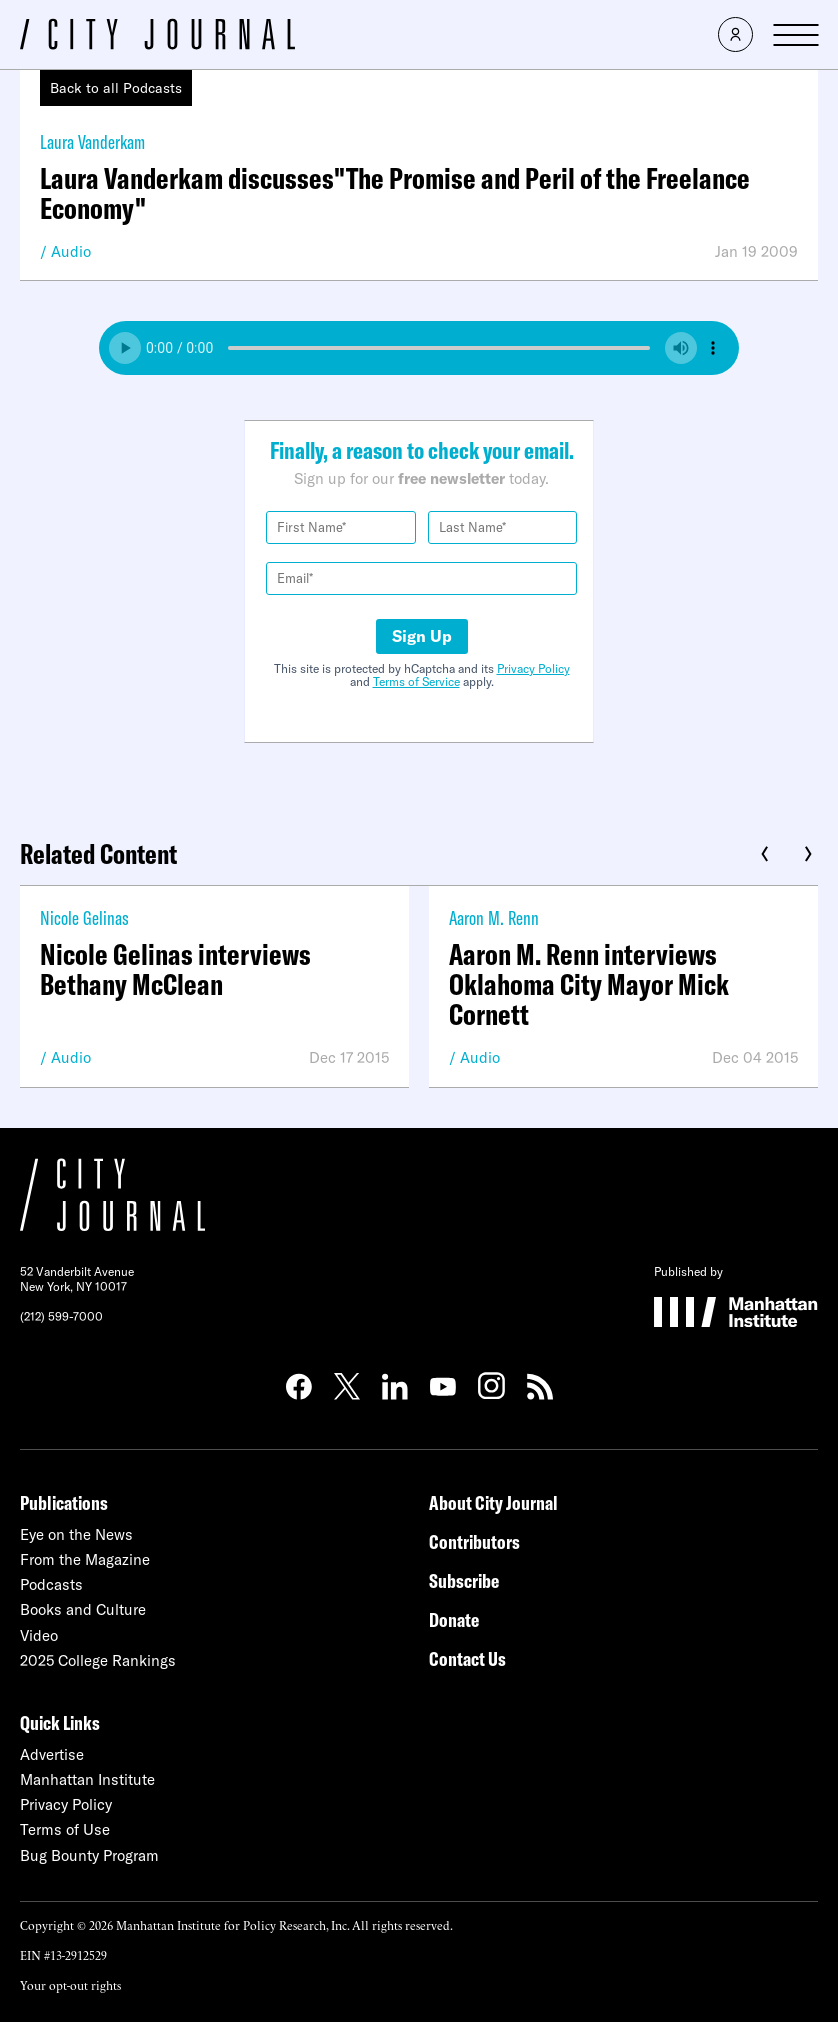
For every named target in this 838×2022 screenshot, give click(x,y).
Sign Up (422, 636)
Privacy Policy (533, 668)
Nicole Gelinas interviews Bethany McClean (175, 969)
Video (39, 1635)
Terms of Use (65, 1829)
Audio (71, 251)
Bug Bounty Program (89, 1855)
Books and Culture (83, 1609)
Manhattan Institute (87, 1779)
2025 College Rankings (98, 1660)
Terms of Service (416, 681)
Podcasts (51, 1584)
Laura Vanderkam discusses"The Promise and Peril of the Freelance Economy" (395, 193)
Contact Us (467, 1658)
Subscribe (464, 1580)
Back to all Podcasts (116, 88)
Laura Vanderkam (92, 141)
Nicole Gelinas (84, 917)
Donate (454, 1619)
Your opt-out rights (70, 1984)
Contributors (474, 1541)
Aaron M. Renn (494, 917)
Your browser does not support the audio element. (419, 348)
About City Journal (493, 1502)
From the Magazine (85, 1559)
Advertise (52, 1754)
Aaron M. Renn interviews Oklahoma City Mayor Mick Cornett (589, 984)
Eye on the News (76, 1534)
